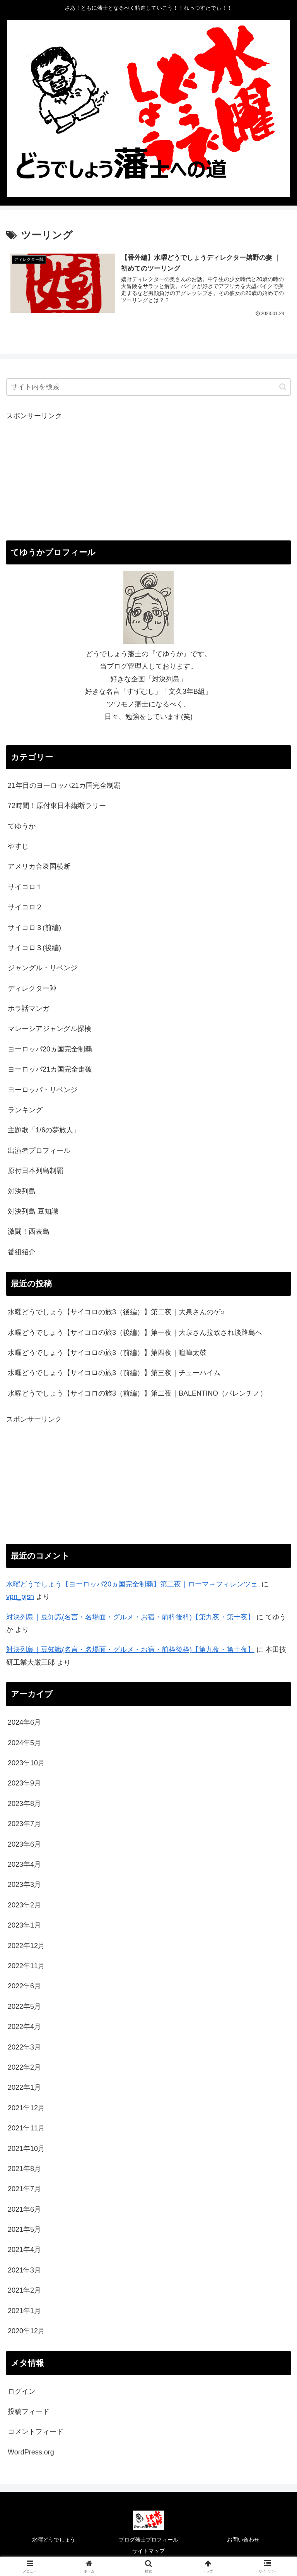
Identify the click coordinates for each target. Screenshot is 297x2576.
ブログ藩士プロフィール (148, 2540)
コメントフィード (35, 2432)
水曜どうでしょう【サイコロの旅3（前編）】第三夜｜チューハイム (115, 1373)
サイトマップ (148, 2551)
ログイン (22, 2391)
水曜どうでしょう (53, 2540)
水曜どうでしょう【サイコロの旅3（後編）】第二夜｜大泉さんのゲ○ (117, 1312)
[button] (283, 386)
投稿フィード (29, 2411)
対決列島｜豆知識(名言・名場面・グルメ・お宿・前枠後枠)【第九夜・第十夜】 (130, 1650)
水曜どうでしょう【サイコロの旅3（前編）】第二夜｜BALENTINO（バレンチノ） (137, 1393)
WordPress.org (31, 2452)
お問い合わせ (243, 2540)
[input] (148, 387)
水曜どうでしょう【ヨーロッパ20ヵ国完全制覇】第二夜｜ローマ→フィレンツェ (132, 1584)
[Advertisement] (148, 476)
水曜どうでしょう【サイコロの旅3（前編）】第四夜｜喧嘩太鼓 (108, 1353)
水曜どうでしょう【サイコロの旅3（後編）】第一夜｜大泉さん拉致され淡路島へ (136, 1332)
